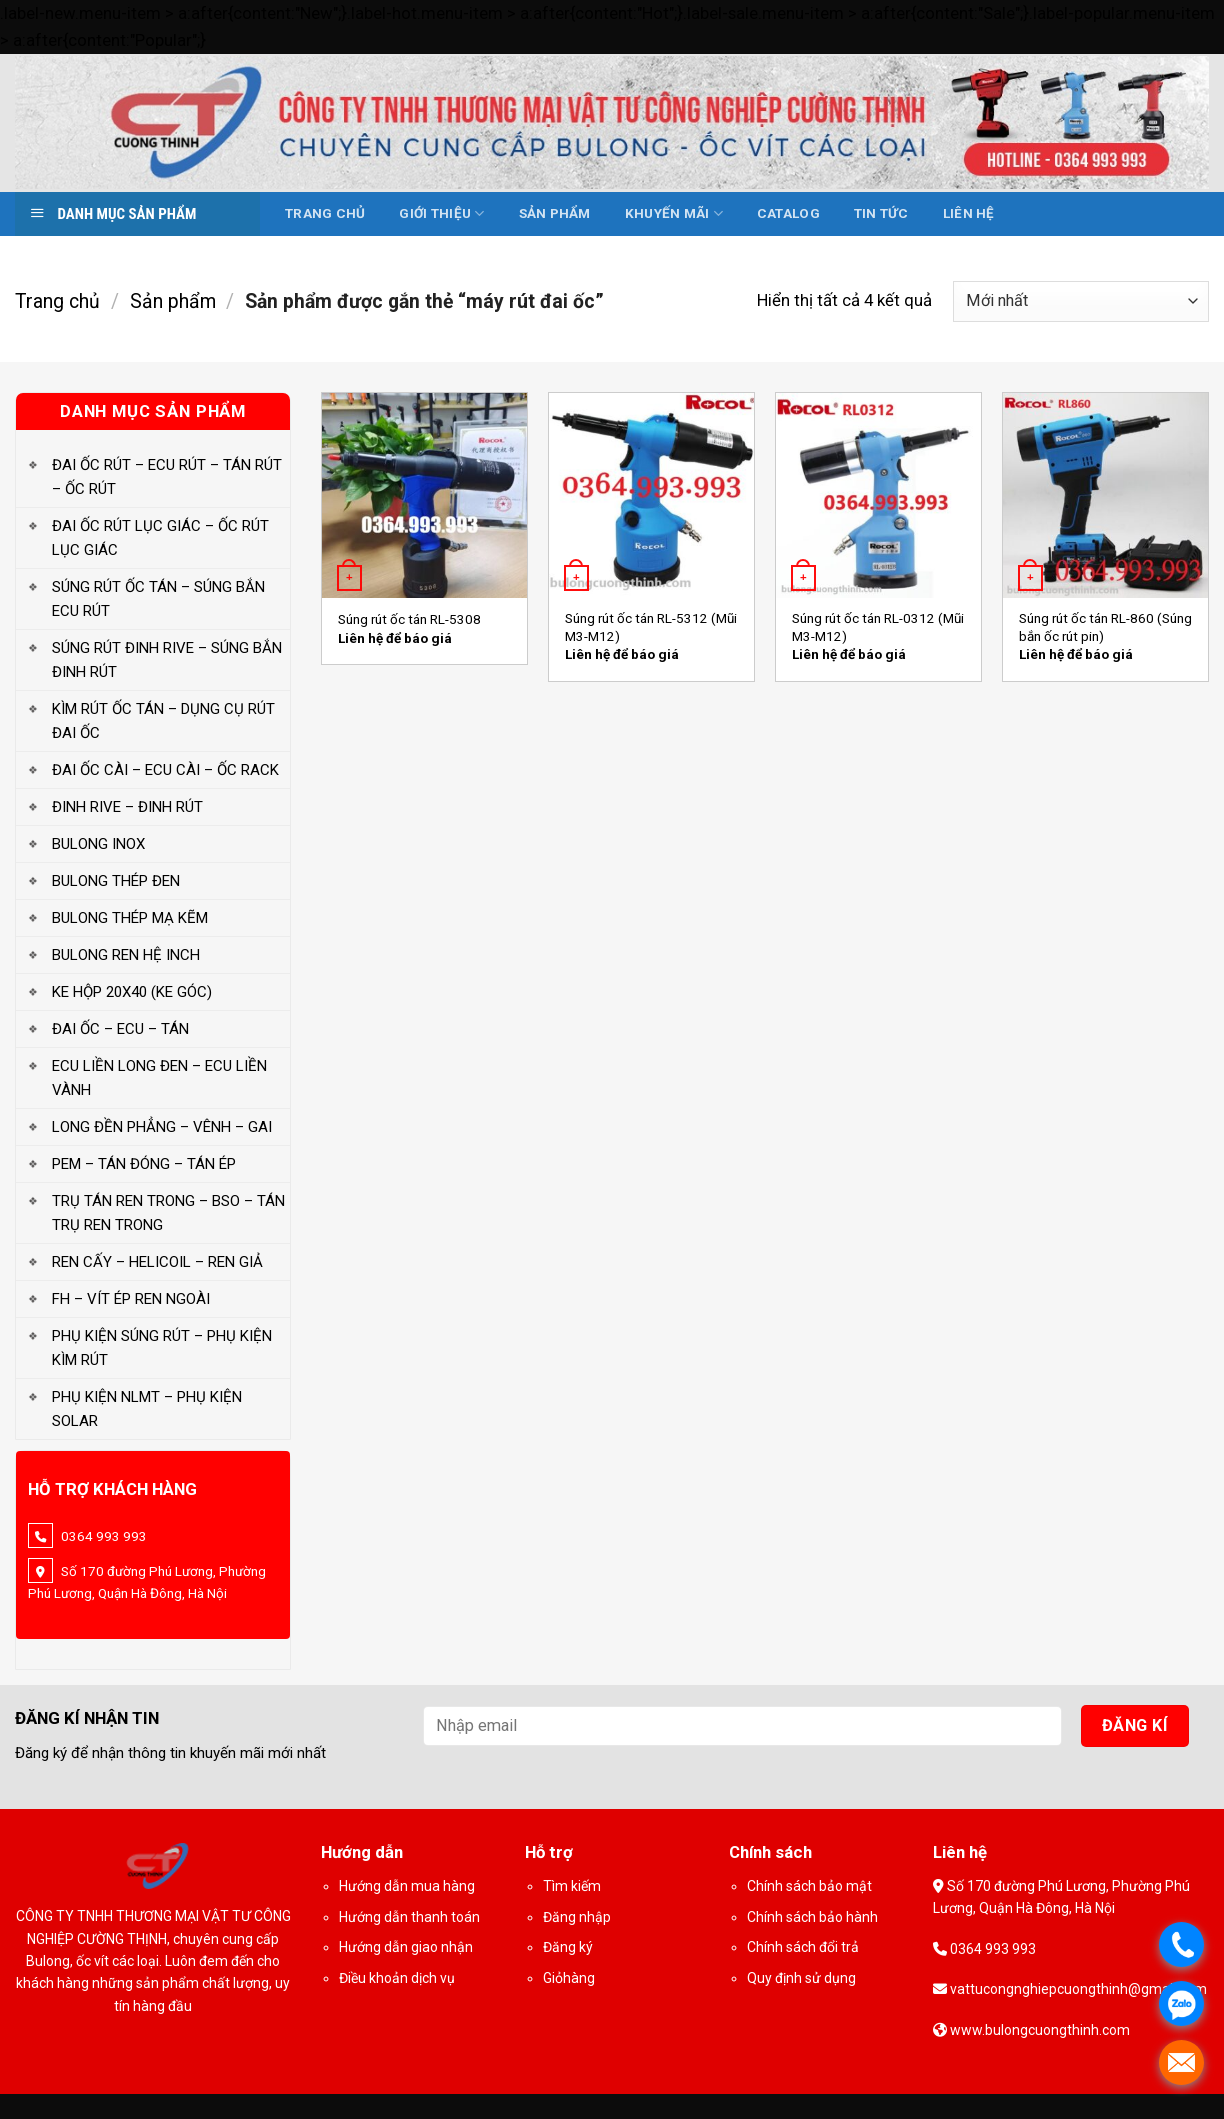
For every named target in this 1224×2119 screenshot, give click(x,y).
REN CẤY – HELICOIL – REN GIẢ (157, 1262)
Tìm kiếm (572, 1886)
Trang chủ (325, 213)
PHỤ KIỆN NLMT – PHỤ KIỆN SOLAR (147, 1409)
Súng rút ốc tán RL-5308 (409, 619)
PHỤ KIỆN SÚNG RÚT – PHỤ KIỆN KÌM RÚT (162, 1348)
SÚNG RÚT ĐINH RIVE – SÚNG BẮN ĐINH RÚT (167, 660)
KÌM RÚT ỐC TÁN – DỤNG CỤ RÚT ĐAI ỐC (163, 721)
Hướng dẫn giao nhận (406, 1947)
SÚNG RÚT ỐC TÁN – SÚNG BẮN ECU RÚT (158, 599)
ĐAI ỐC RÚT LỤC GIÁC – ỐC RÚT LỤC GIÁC (160, 538)
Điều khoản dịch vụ (397, 1978)
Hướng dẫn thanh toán (409, 1917)
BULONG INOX (98, 844)
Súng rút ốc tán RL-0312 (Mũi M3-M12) (878, 627)
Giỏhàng (569, 1978)
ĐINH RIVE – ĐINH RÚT (127, 807)
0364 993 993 (991, 1949)
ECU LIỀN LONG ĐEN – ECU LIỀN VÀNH (159, 1078)
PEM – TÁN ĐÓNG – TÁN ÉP (144, 1164)
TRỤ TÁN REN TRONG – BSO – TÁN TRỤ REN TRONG (168, 1213)
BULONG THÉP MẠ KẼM (130, 918)
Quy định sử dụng (801, 1978)
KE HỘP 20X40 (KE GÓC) (132, 992)
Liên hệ (969, 213)
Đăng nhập (577, 1917)
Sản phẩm (555, 213)
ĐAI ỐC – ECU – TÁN (120, 1029)
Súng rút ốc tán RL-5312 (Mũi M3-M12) (651, 627)
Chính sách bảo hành (812, 1917)
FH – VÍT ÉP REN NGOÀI (131, 1299)
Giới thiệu (441, 213)
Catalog (788, 213)
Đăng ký (568, 1947)
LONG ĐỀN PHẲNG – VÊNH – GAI (162, 1127)
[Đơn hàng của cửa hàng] (1081, 301)
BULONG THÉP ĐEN (116, 881)
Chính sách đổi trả (803, 1947)
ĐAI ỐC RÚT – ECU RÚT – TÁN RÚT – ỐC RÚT (167, 477)
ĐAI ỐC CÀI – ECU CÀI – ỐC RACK (165, 770)
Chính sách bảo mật (809, 1886)
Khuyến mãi (674, 213)
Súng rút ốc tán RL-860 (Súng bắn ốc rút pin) (1105, 627)
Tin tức (881, 213)
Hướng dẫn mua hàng (407, 1886)
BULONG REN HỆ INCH (126, 955)
